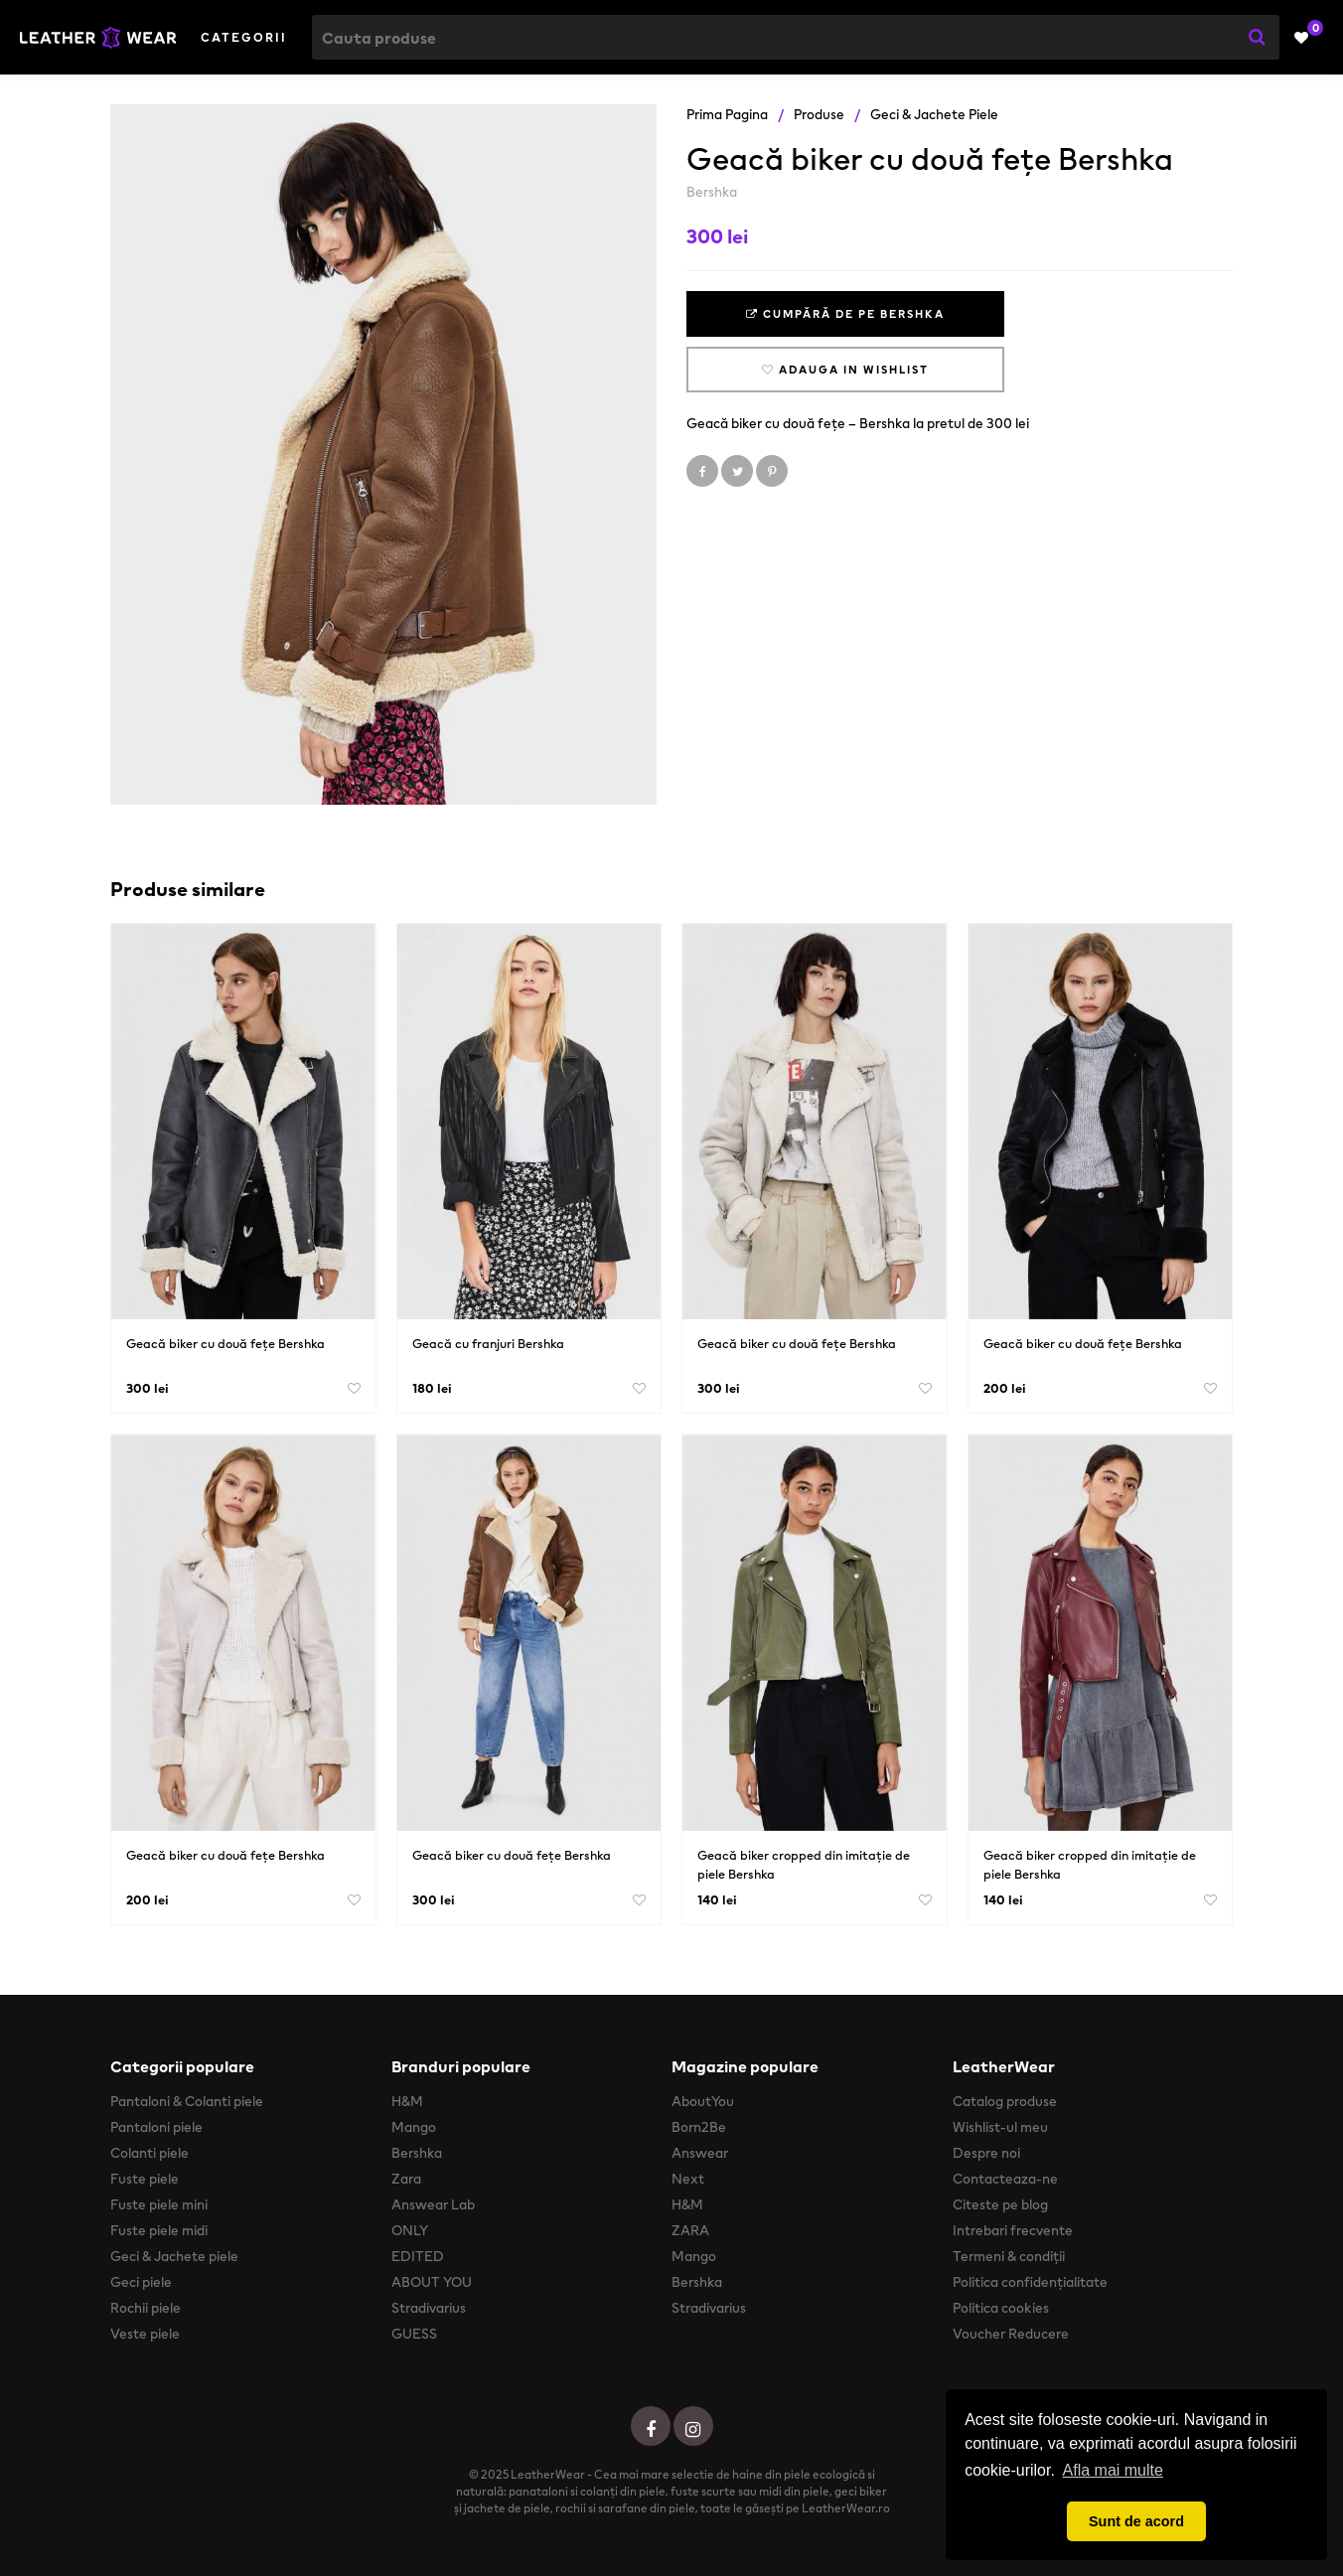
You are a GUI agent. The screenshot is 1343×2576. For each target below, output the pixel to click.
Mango (413, 2127)
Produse (819, 114)
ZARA (690, 2230)
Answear (700, 2153)
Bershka (711, 192)
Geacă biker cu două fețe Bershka (225, 1343)
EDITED (417, 2256)
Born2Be (699, 2127)
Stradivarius (428, 2308)
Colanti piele (149, 2153)
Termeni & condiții (1009, 2256)
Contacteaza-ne (1005, 2179)
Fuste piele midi (159, 2230)
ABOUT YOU (431, 2282)
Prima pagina (727, 114)
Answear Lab (433, 2204)
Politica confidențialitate (1030, 2282)
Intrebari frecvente (1013, 2230)
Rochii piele (145, 2308)
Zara (406, 2179)
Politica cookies (1001, 2308)
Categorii (244, 37)
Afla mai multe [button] (1113, 2470)
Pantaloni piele (156, 2127)
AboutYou (703, 2101)
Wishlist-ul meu (1000, 2127)
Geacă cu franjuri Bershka (488, 1343)
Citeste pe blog (1000, 2204)
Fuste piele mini (159, 2204)
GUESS (414, 2334)
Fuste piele (144, 2179)
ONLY (409, 2230)
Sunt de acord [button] (1136, 2521)
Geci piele (141, 2282)
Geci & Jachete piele (934, 114)
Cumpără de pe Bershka (845, 314)
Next (688, 2179)
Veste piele (145, 2334)
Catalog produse (1005, 2101)
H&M (407, 2101)
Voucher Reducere (1011, 2334)
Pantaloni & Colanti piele (186, 2101)
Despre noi (986, 2153)
